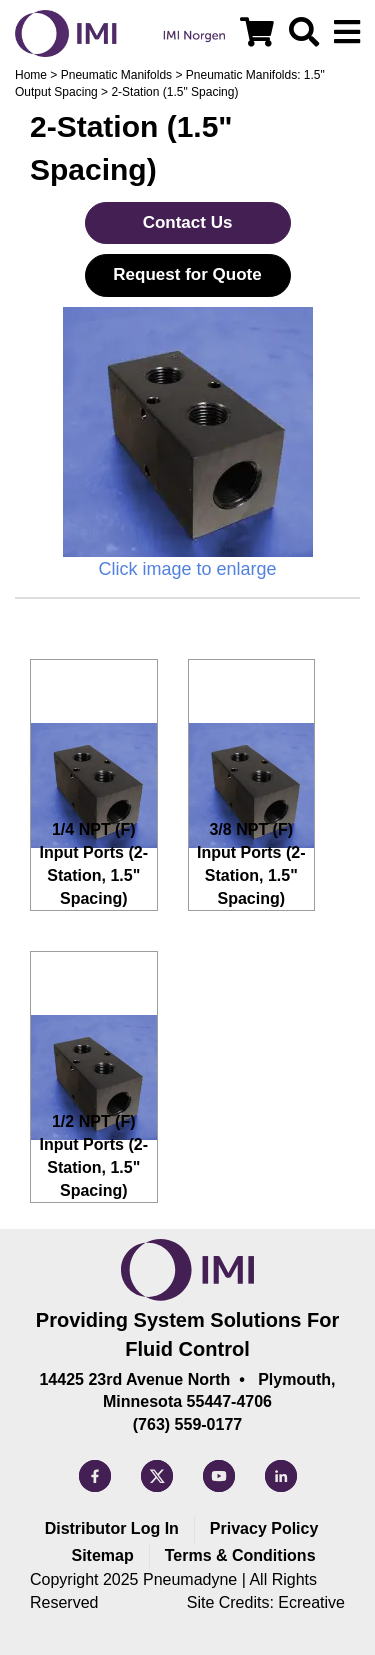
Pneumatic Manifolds (116, 75)
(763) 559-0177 (187, 1424)
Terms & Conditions (240, 1555)
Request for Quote (187, 274)
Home (31, 75)
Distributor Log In (112, 1528)
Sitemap (102, 1555)
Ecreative (311, 1602)
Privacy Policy (264, 1528)
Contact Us (188, 222)
